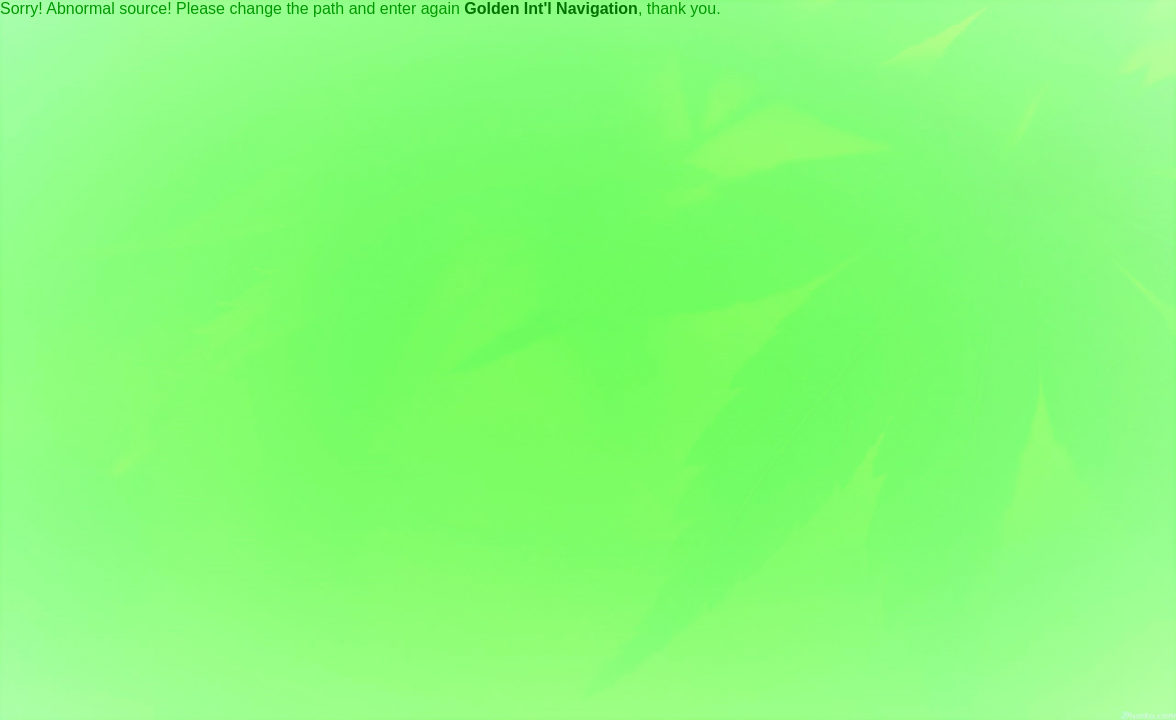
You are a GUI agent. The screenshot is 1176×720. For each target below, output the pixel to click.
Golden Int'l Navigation (551, 8)
